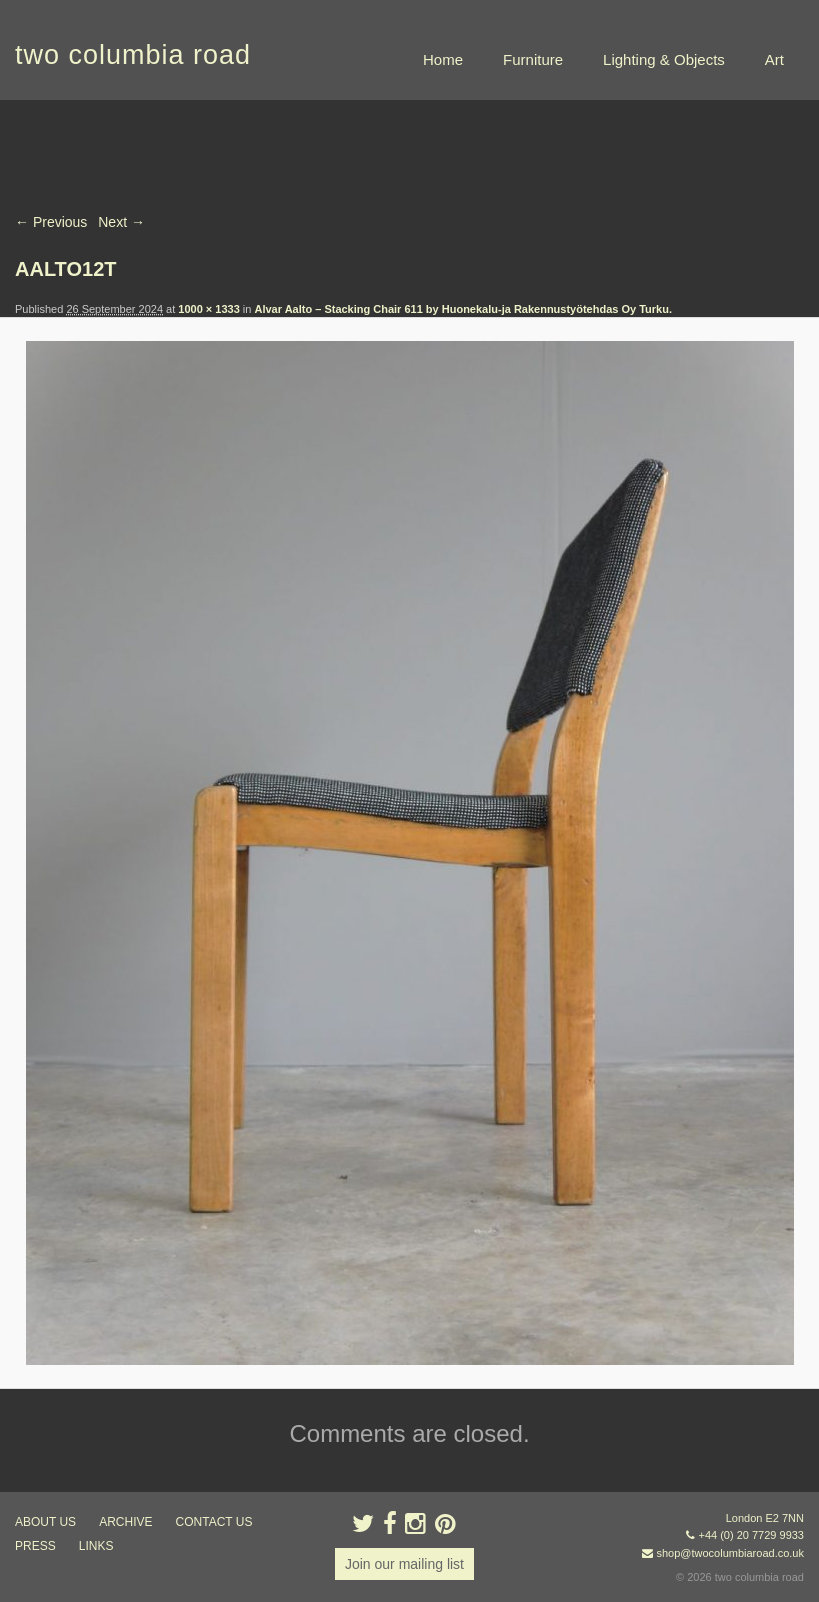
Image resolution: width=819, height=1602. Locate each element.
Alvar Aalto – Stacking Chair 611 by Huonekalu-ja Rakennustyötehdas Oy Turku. (463, 309)
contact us (214, 1522)
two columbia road (133, 55)
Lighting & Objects (664, 59)
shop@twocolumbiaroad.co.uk (730, 1553)
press (35, 1546)
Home (443, 59)
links (96, 1546)
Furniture (533, 59)
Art (774, 59)
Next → (121, 222)
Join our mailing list (404, 1564)
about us (45, 1522)
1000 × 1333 (208, 309)
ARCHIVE (125, 1522)
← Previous (51, 222)
